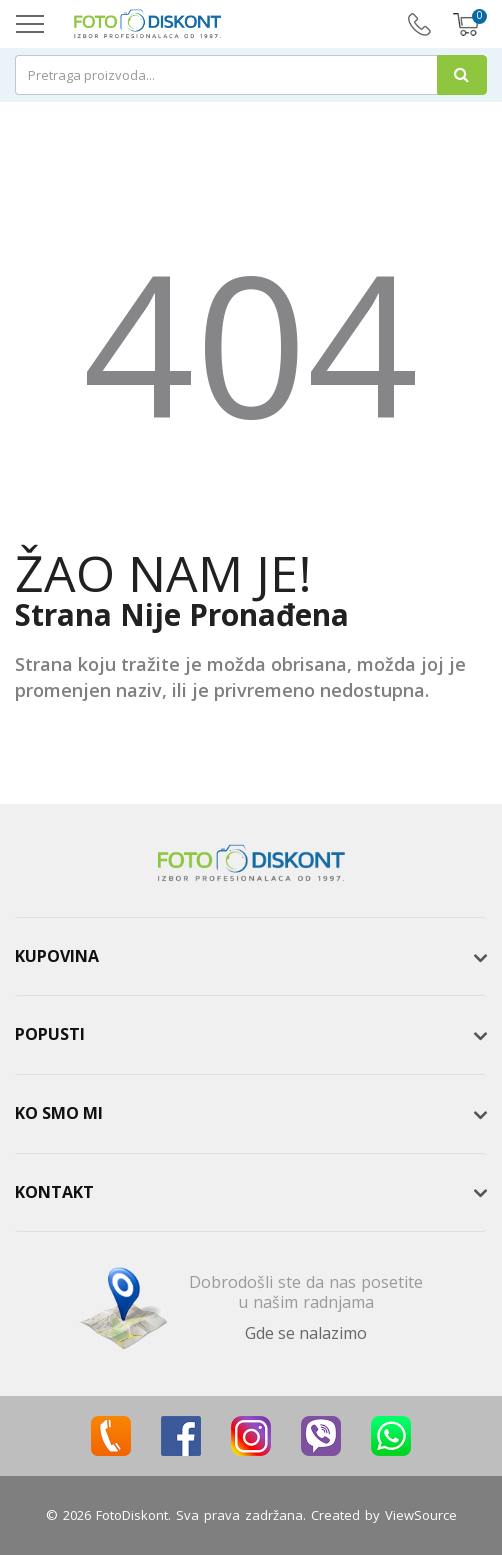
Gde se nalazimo (306, 1333)
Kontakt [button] (54, 1192)
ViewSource (421, 1515)
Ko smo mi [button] (59, 1113)
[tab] (251, 957)
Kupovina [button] (57, 956)
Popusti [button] (50, 1034)
